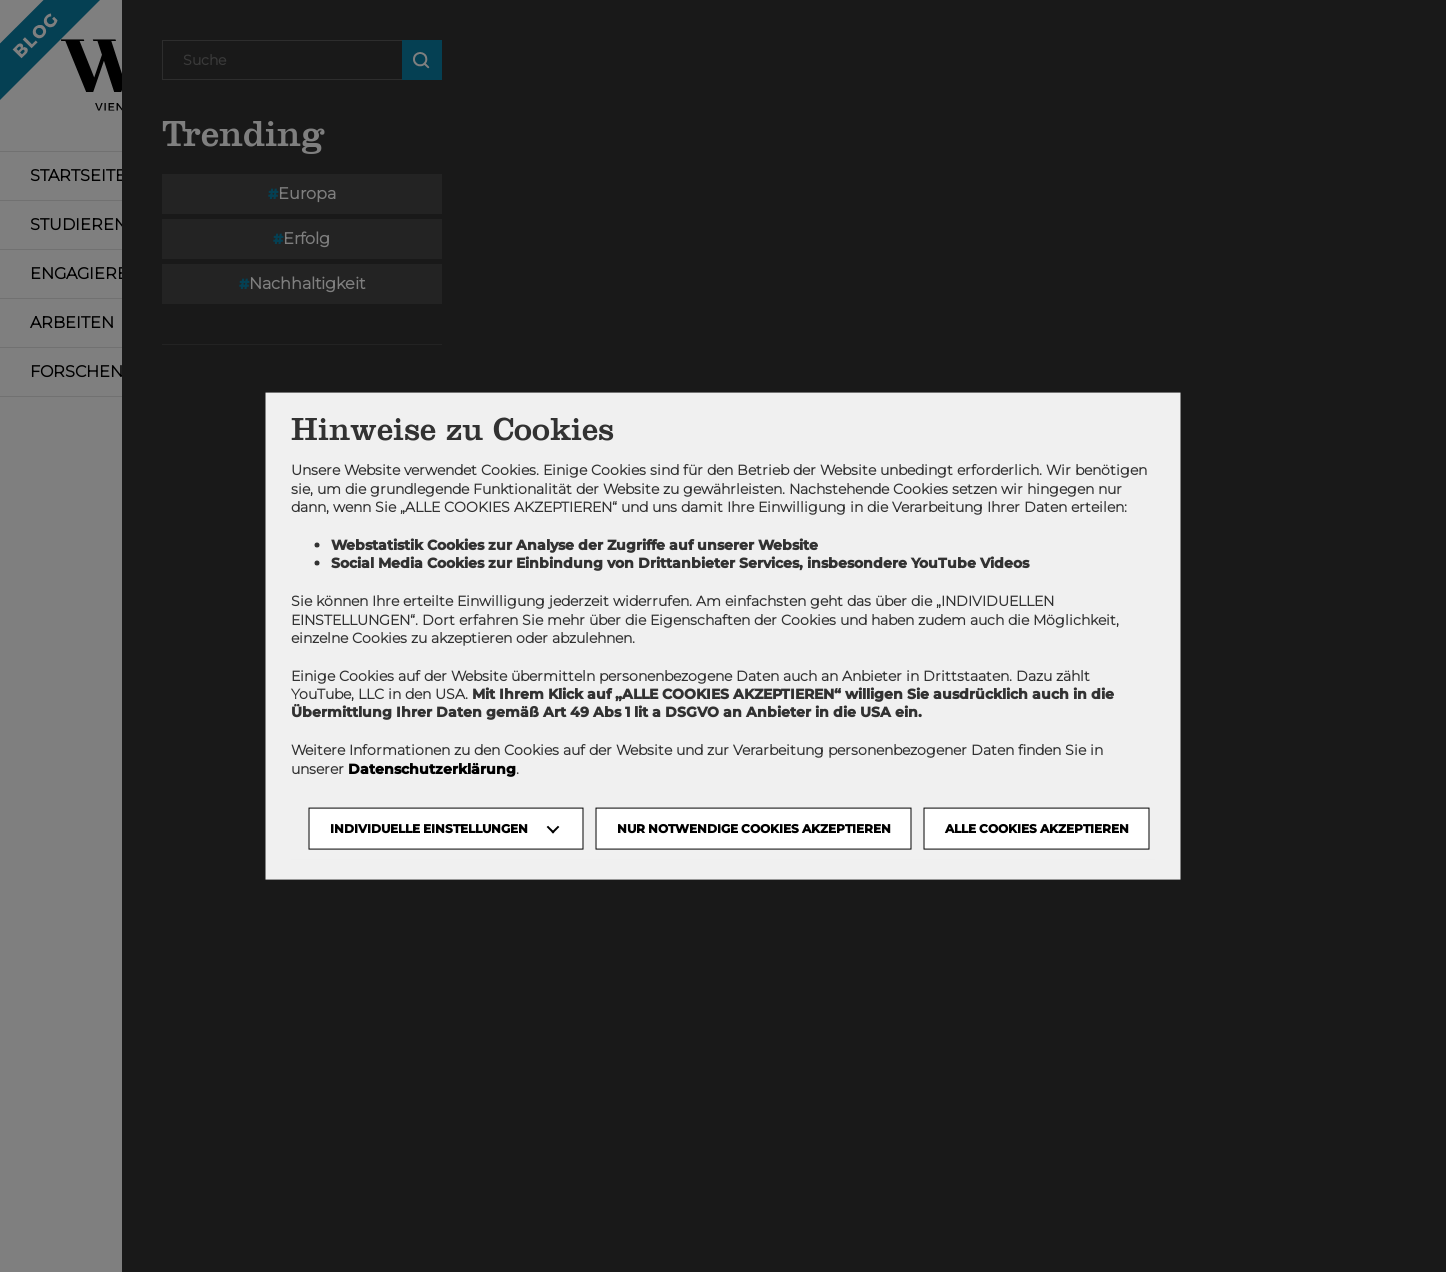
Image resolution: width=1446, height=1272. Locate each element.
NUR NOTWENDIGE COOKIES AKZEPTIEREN (754, 827)
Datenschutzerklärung (432, 768)
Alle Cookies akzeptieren (1037, 827)
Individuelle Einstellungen (429, 827)
